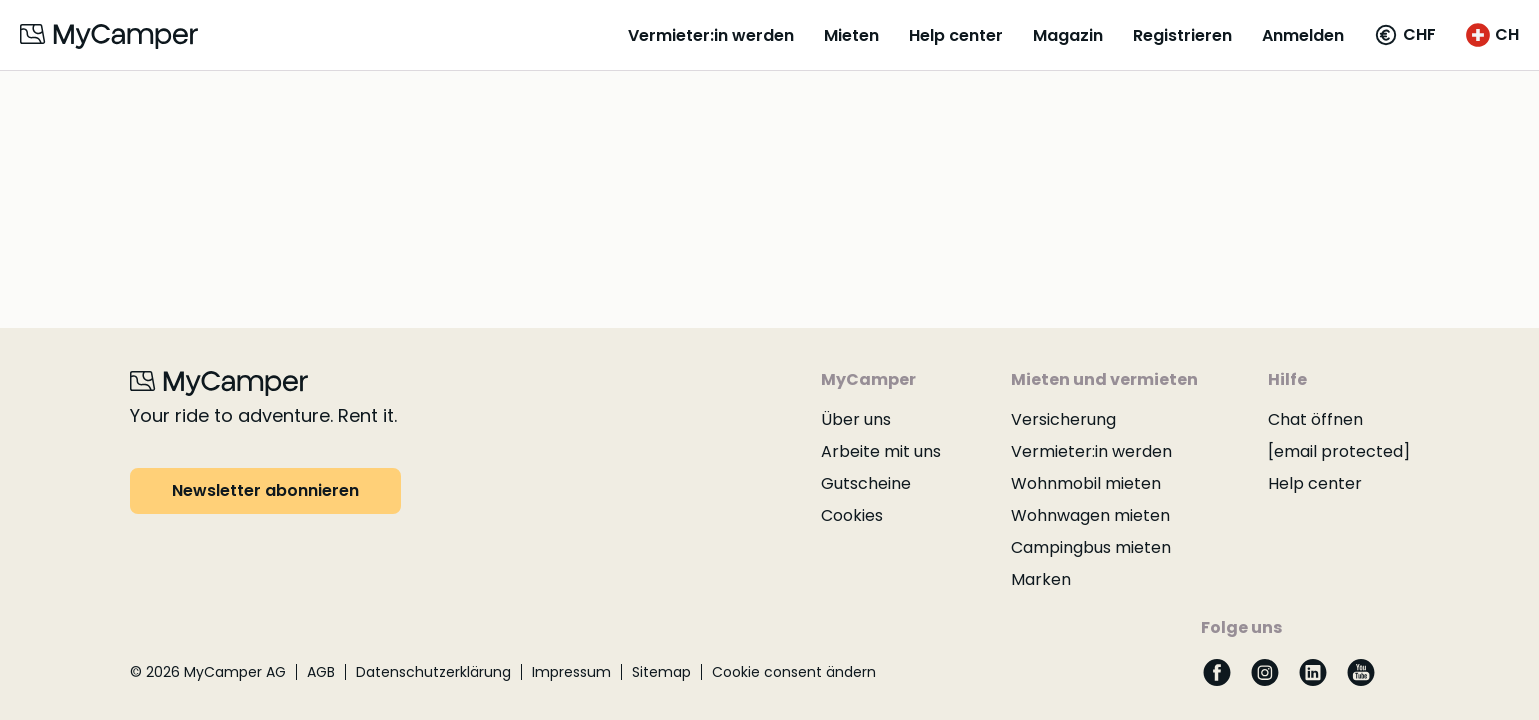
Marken (1041, 579)
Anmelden (1303, 35)
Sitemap (661, 672)
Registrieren (1182, 35)
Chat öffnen (1315, 419)
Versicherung (1063, 419)
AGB (321, 672)
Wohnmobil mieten (1086, 483)
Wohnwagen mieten (1090, 515)
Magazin (1068, 35)
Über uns (856, 419)
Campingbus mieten (1091, 547)
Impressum (571, 672)
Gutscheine (866, 483)
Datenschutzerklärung (433, 672)
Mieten (851, 35)
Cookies (852, 515)
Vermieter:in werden (711, 35)
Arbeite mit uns (881, 451)
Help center (956, 35)
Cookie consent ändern (794, 672)
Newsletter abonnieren (265, 490)
